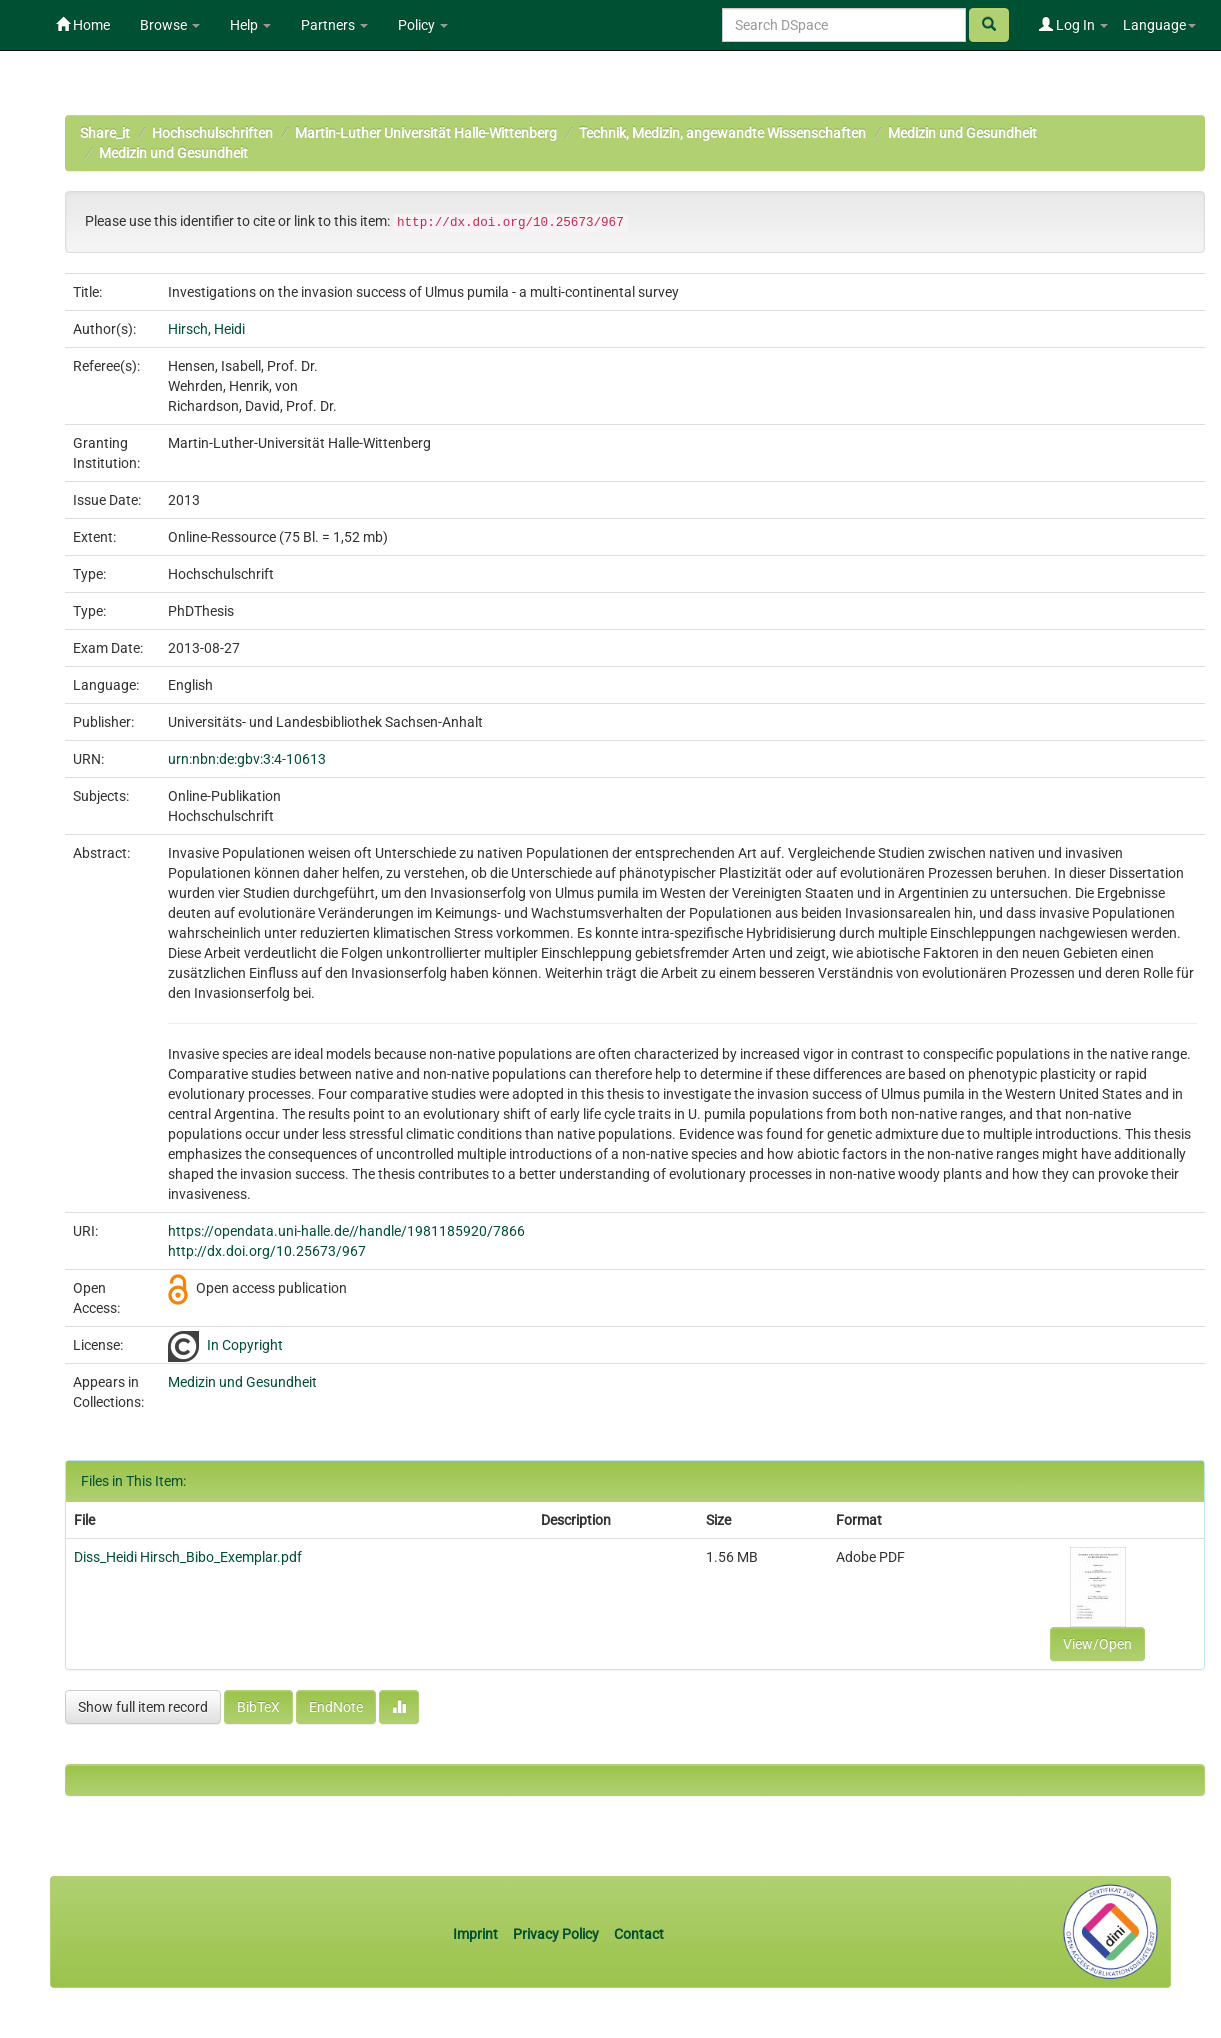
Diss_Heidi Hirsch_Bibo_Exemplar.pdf (188, 1557)
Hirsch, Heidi (206, 329)
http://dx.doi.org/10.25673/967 (267, 1251)
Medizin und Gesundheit (962, 133)
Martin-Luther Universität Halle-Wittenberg (426, 133)
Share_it (105, 133)
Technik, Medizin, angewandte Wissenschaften (722, 133)
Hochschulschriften (212, 133)
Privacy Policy (556, 1934)
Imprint (477, 1934)
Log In (1073, 25)
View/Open (1097, 1644)
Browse (170, 25)
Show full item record (143, 1707)
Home (83, 25)
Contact (639, 1934)
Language (1159, 25)
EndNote (336, 1707)
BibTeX (258, 1707)
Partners (334, 25)
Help (250, 25)
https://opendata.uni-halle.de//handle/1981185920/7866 (346, 1231)
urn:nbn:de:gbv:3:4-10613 (247, 759)
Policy (423, 25)
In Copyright (245, 1345)
